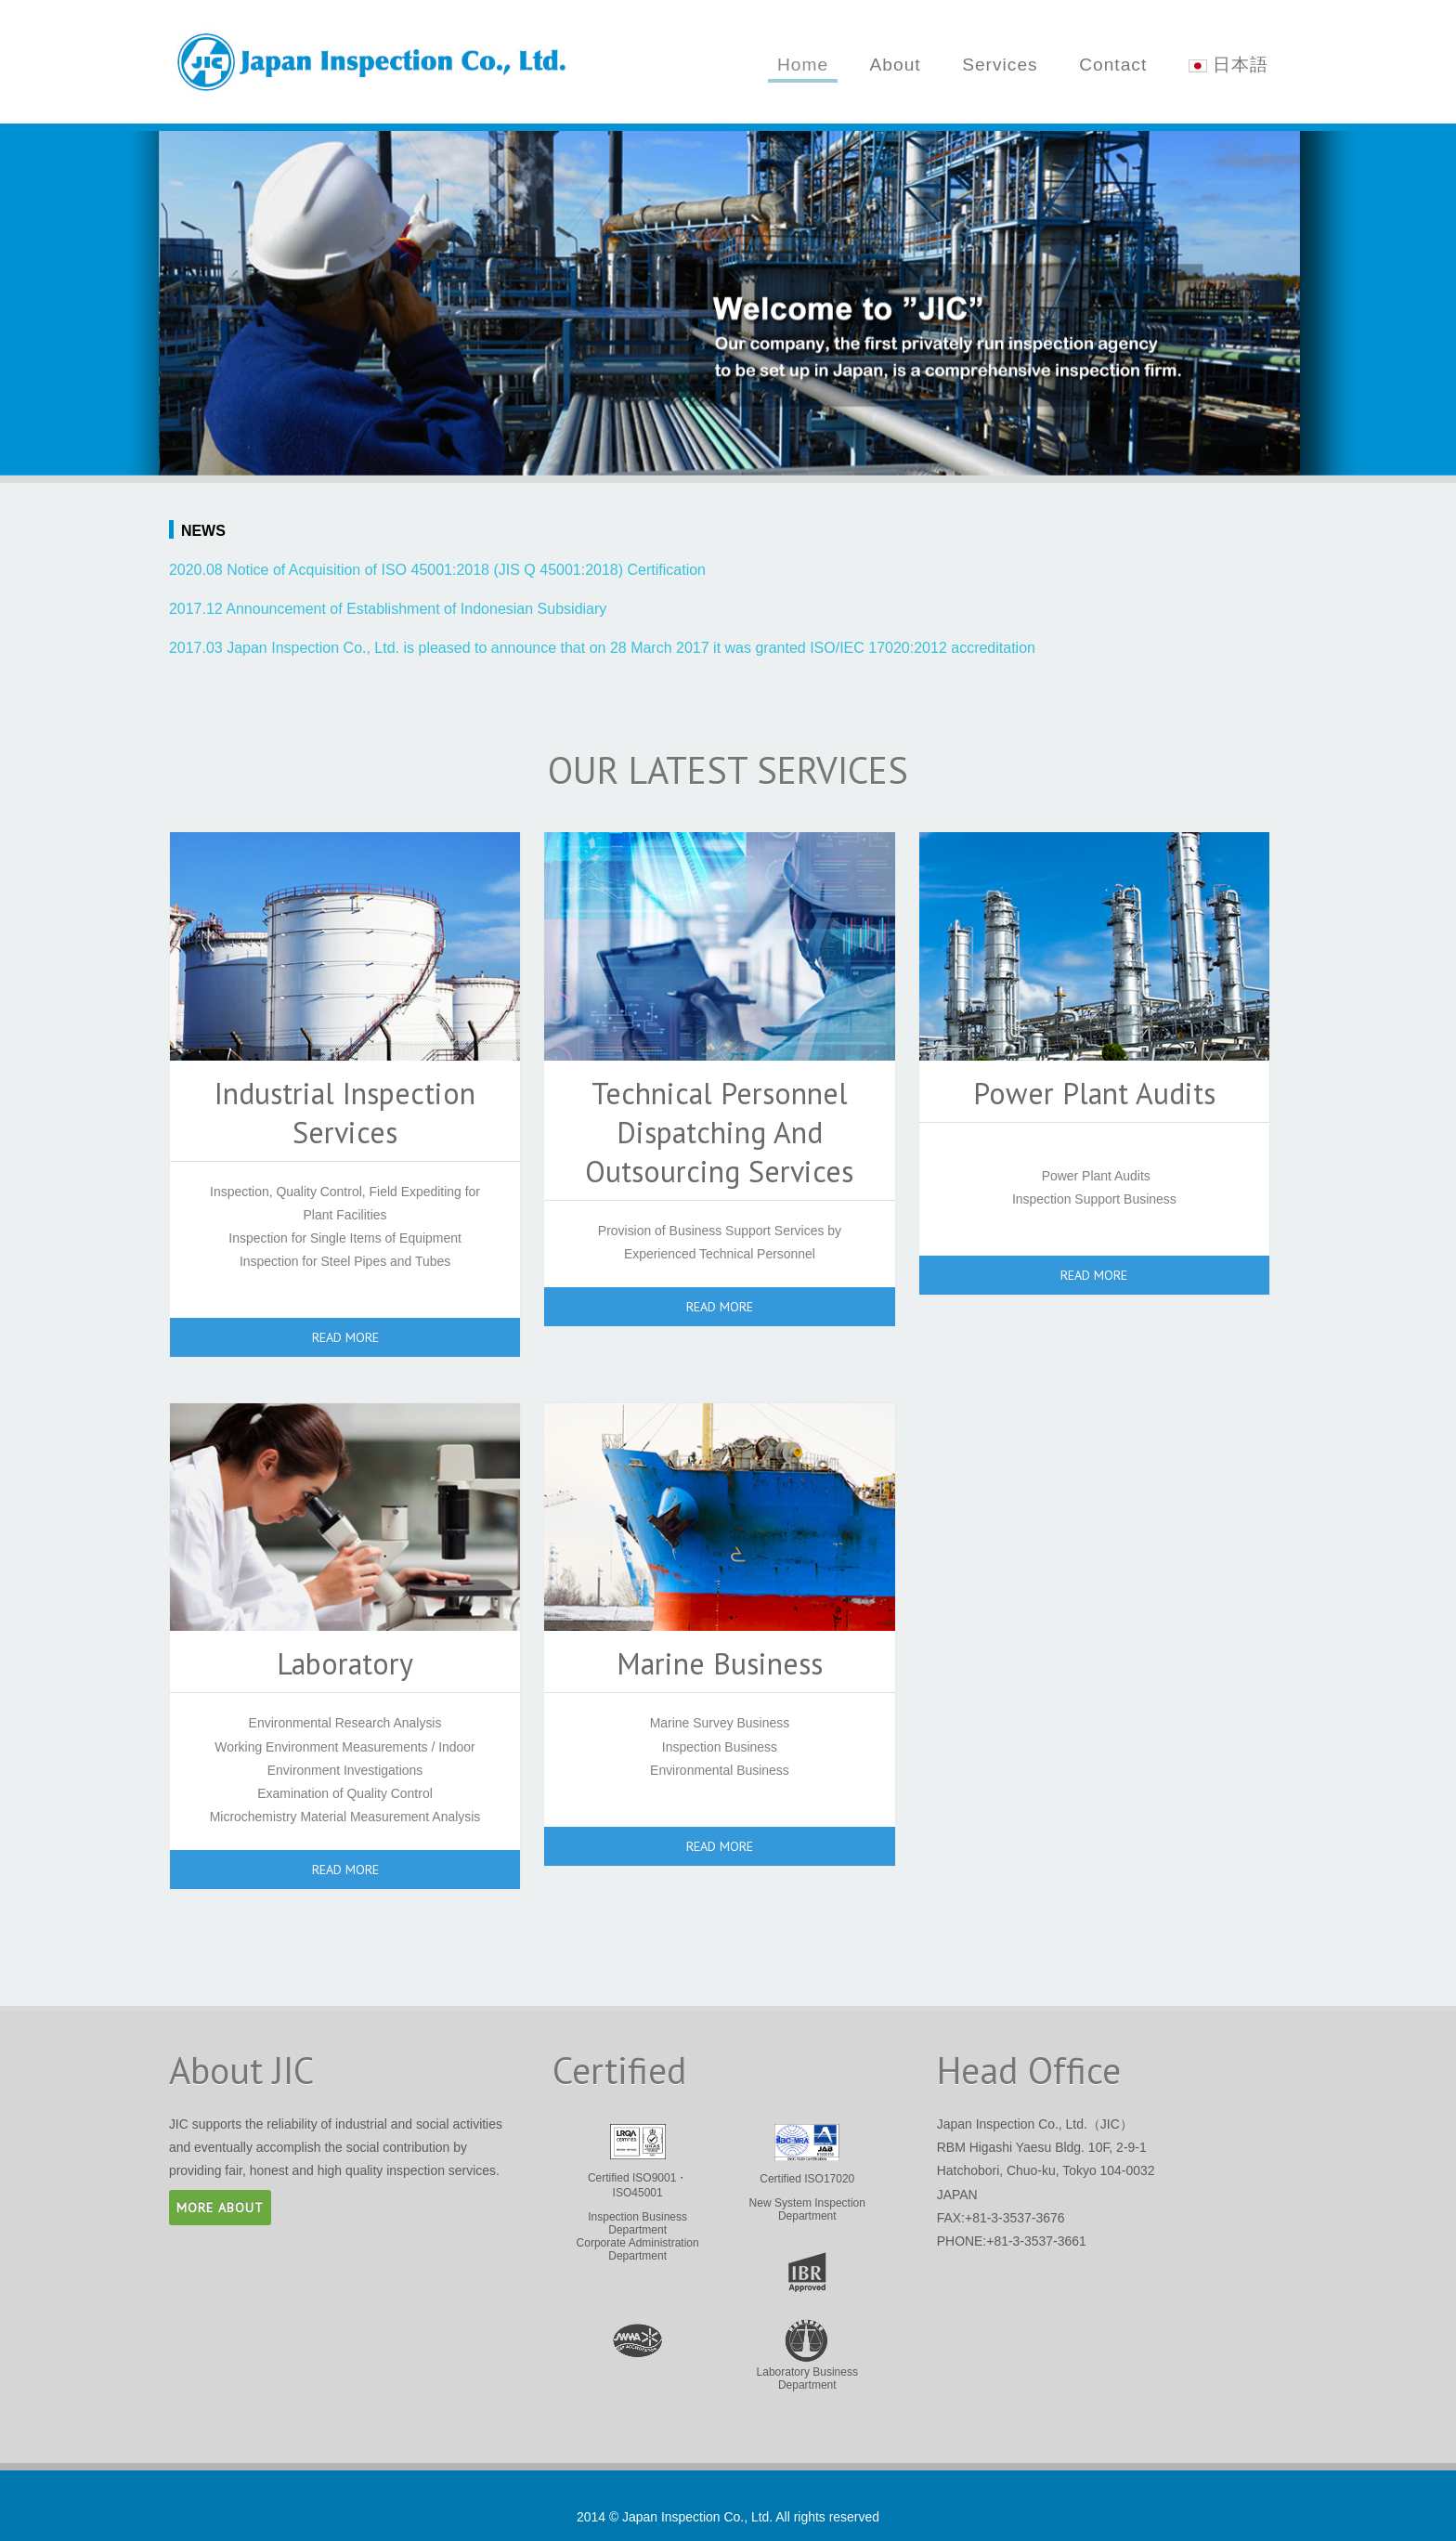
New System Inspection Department (807, 2173)
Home (802, 64)
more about (220, 2207)
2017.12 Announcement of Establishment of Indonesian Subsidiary (387, 609)
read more (345, 1337)
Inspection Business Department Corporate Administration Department (637, 2193)
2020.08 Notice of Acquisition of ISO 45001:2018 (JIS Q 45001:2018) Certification (437, 570)
